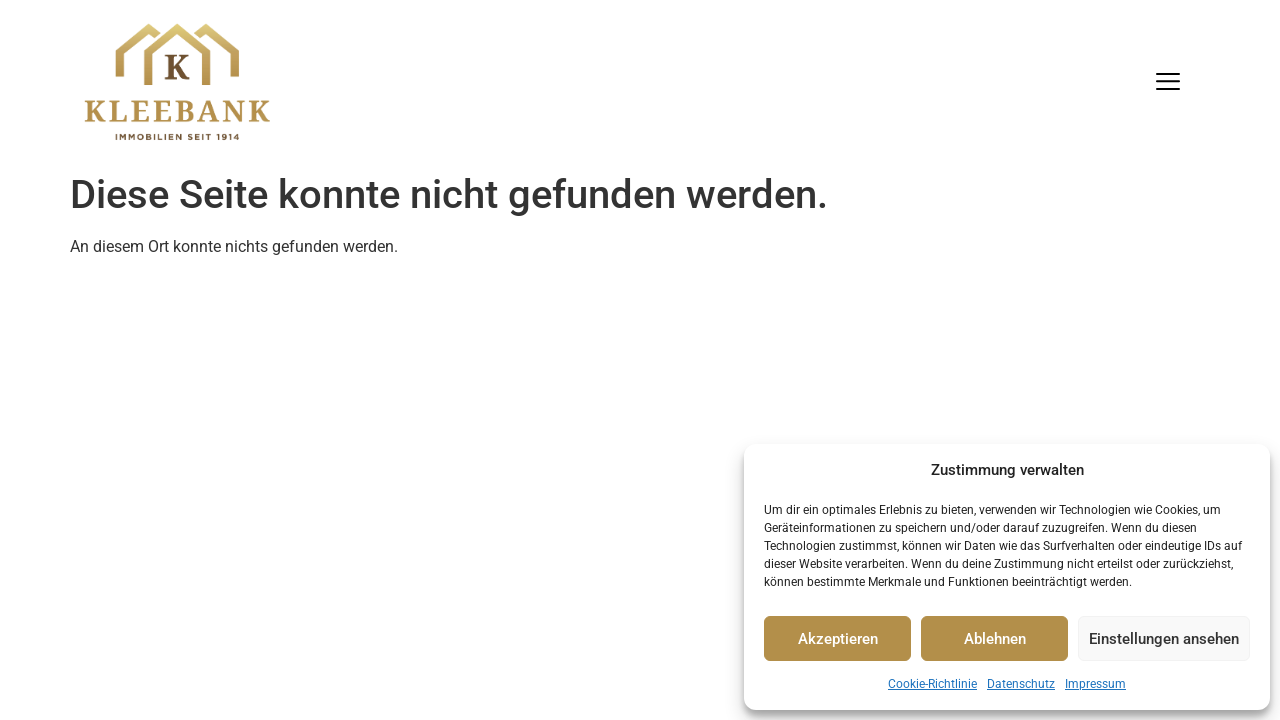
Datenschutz (1021, 684)
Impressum (1095, 684)
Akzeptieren (838, 639)
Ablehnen (995, 639)
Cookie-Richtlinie (932, 684)
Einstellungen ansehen (1164, 639)
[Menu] (1168, 81)
